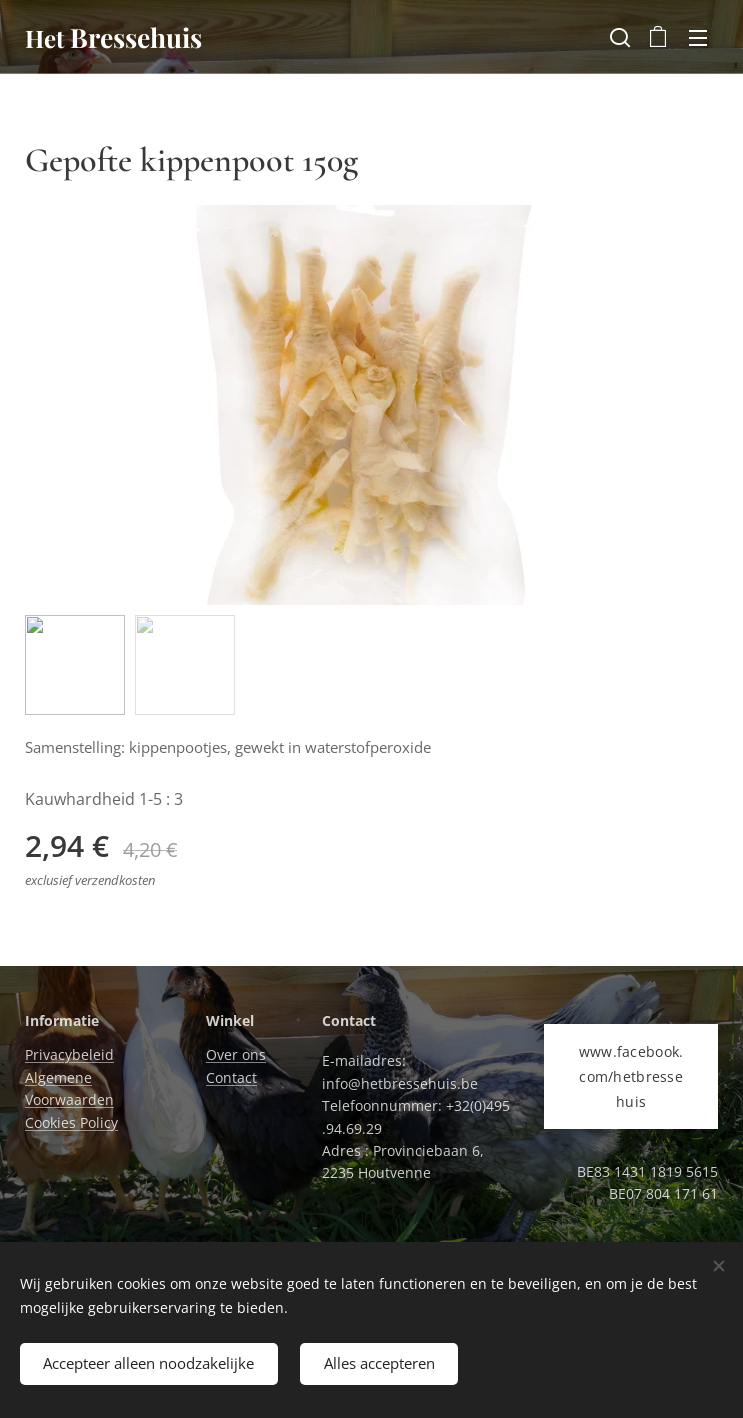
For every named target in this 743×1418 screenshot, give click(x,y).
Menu (698, 38)
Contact (231, 1076)
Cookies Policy (71, 1121)
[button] (618, 37)
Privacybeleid (69, 1054)
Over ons (236, 1054)
